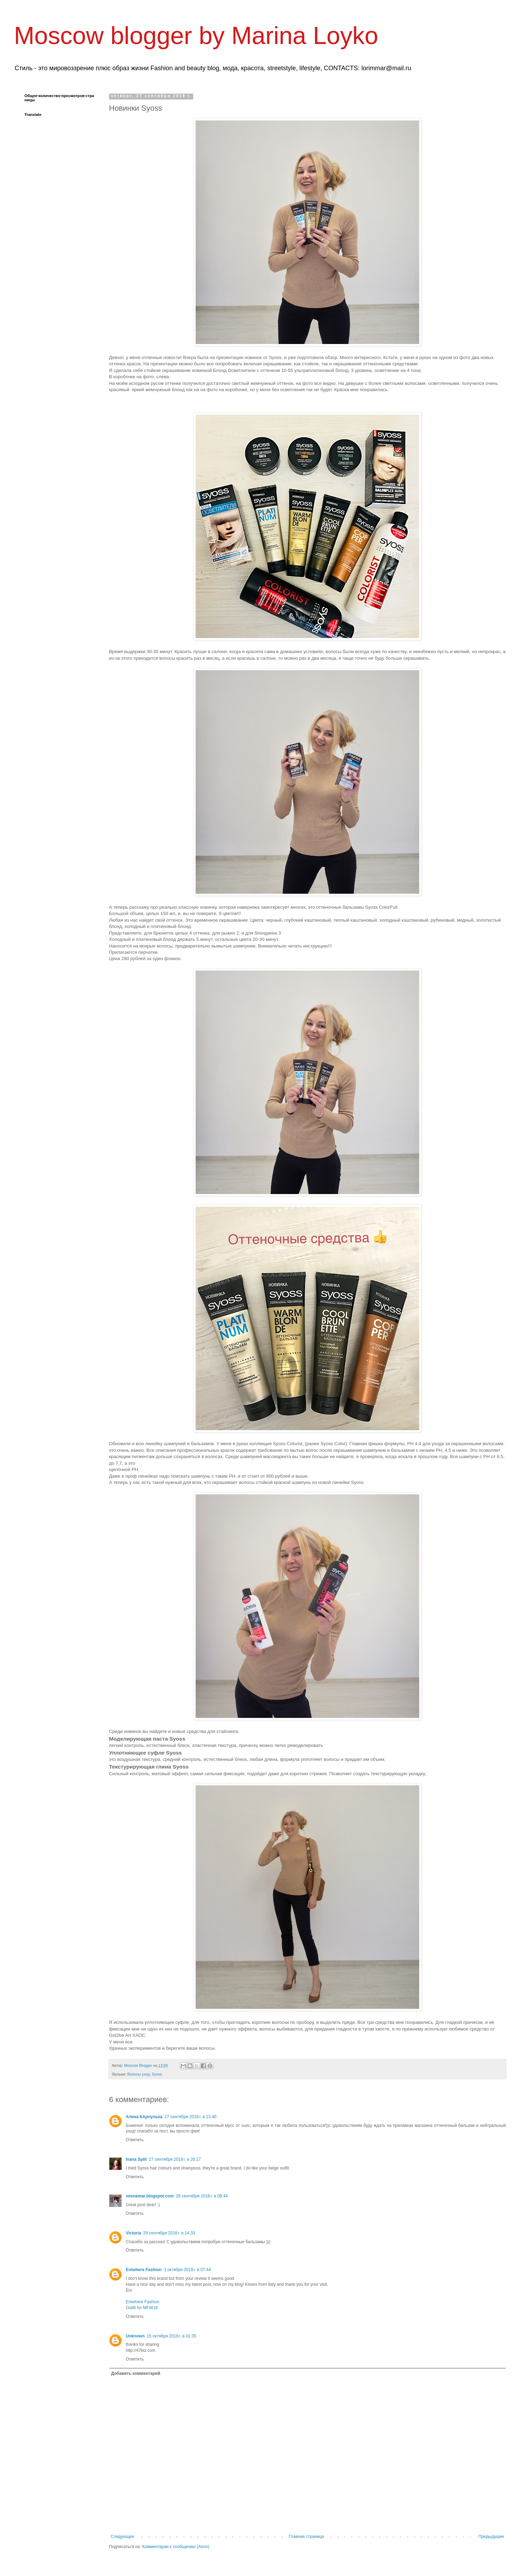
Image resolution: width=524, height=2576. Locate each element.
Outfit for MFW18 (142, 2307)
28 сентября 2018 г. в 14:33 (169, 2233)
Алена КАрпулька (144, 2116)
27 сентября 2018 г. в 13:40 (191, 2116)
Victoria (133, 2233)
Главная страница (306, 2536)
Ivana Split (136, 2159)
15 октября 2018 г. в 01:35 (171, 2336)
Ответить (135, 2139)
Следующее (122, 2536)
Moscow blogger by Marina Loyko (196, 35)
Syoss (157, 2074)
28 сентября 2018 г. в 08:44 (202, 2196)
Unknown (135, 2336)
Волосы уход (138, 2074)
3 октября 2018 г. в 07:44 (187, 2269)
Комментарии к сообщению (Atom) (175, 2546)
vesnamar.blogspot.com (150, 2196)
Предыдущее (491, 2536)
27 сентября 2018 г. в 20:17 (175, 2159)
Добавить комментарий (135, 2373)
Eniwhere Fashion (144, 2269)
